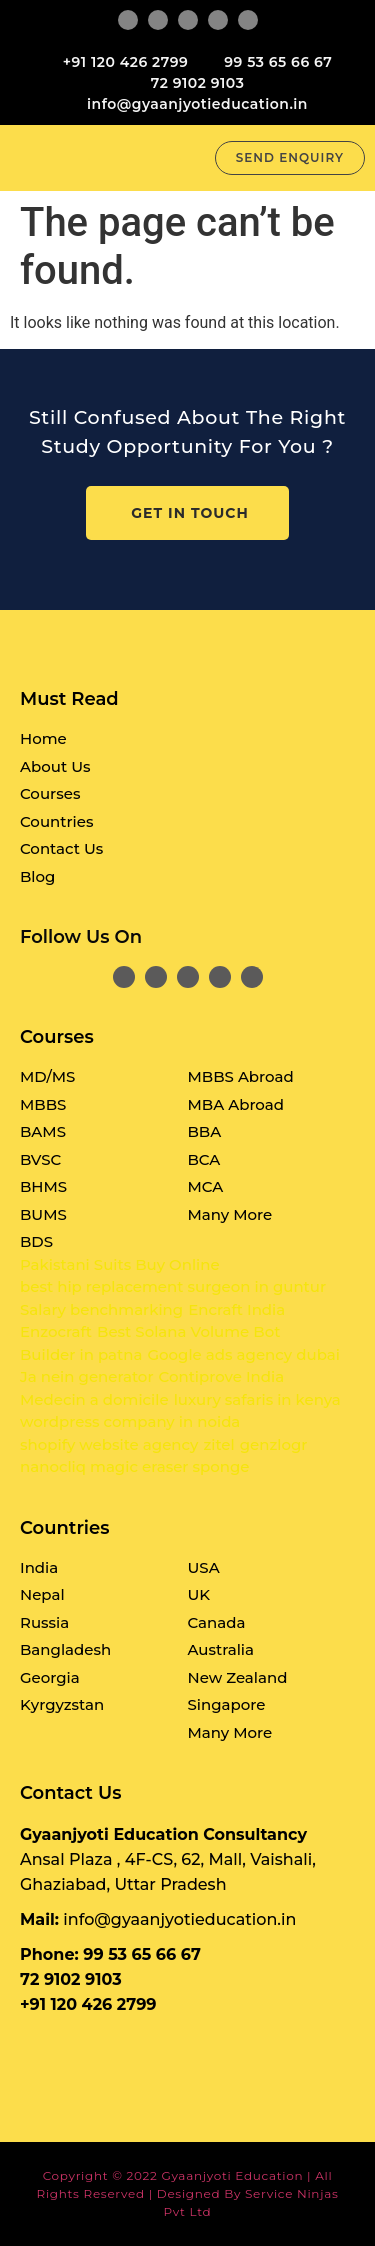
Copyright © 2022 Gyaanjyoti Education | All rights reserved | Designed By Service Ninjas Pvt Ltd (188, 2193)
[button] (190, 158)
